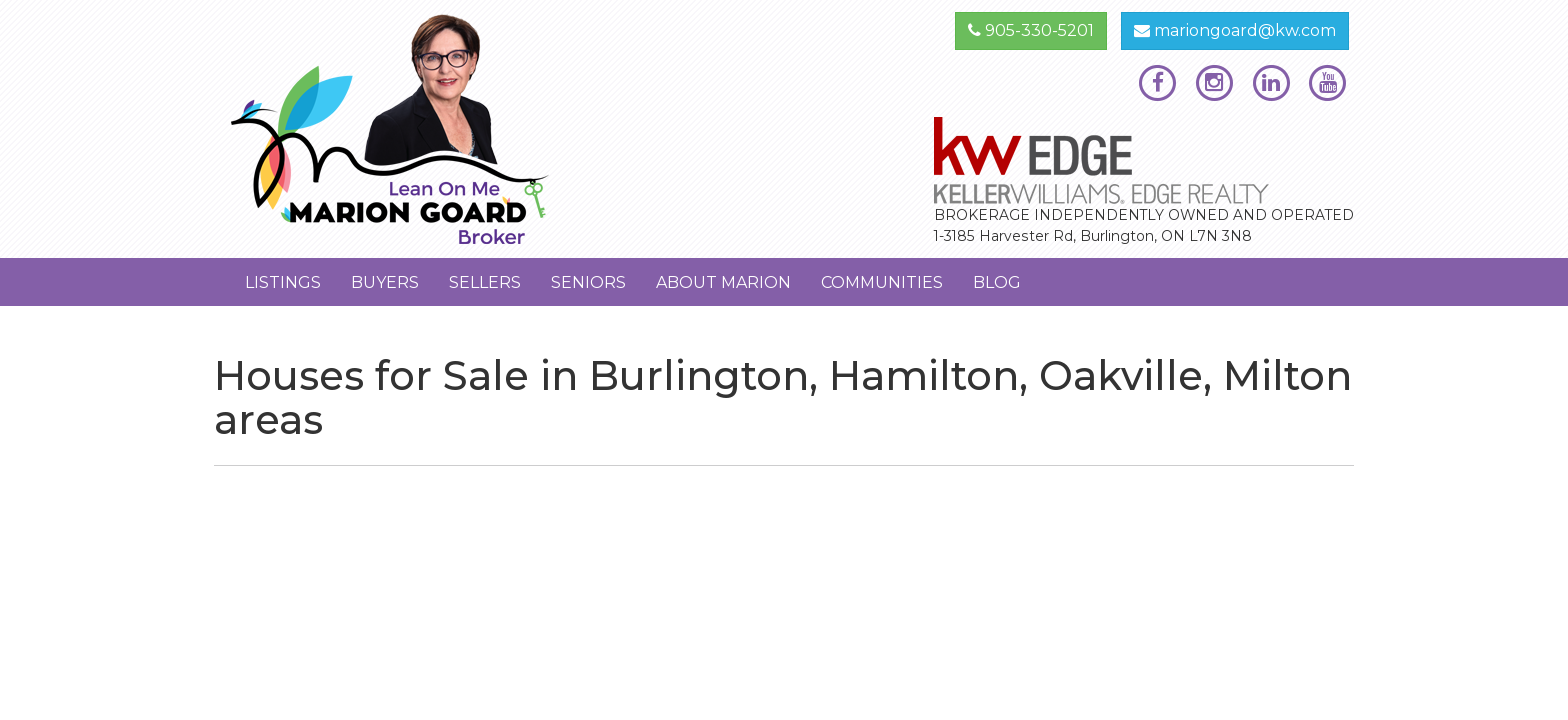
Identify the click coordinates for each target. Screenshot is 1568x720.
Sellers (485, 282)
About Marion (723, 282)
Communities (882, 282)
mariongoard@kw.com (1235, 30)
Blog (997, 282)
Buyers (385, 282)
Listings (283, 282)
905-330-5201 (1031, 30)
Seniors (588, 282)
